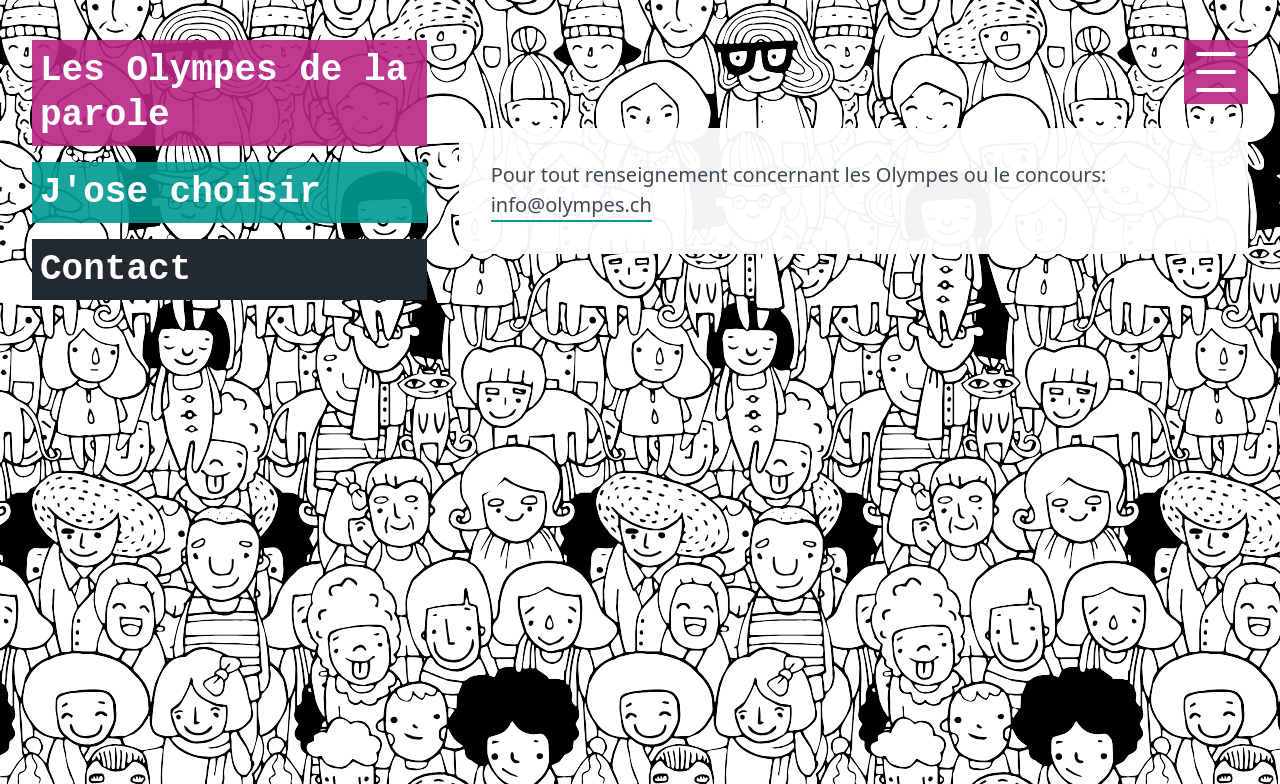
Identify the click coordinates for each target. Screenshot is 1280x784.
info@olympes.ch (571, 204)
